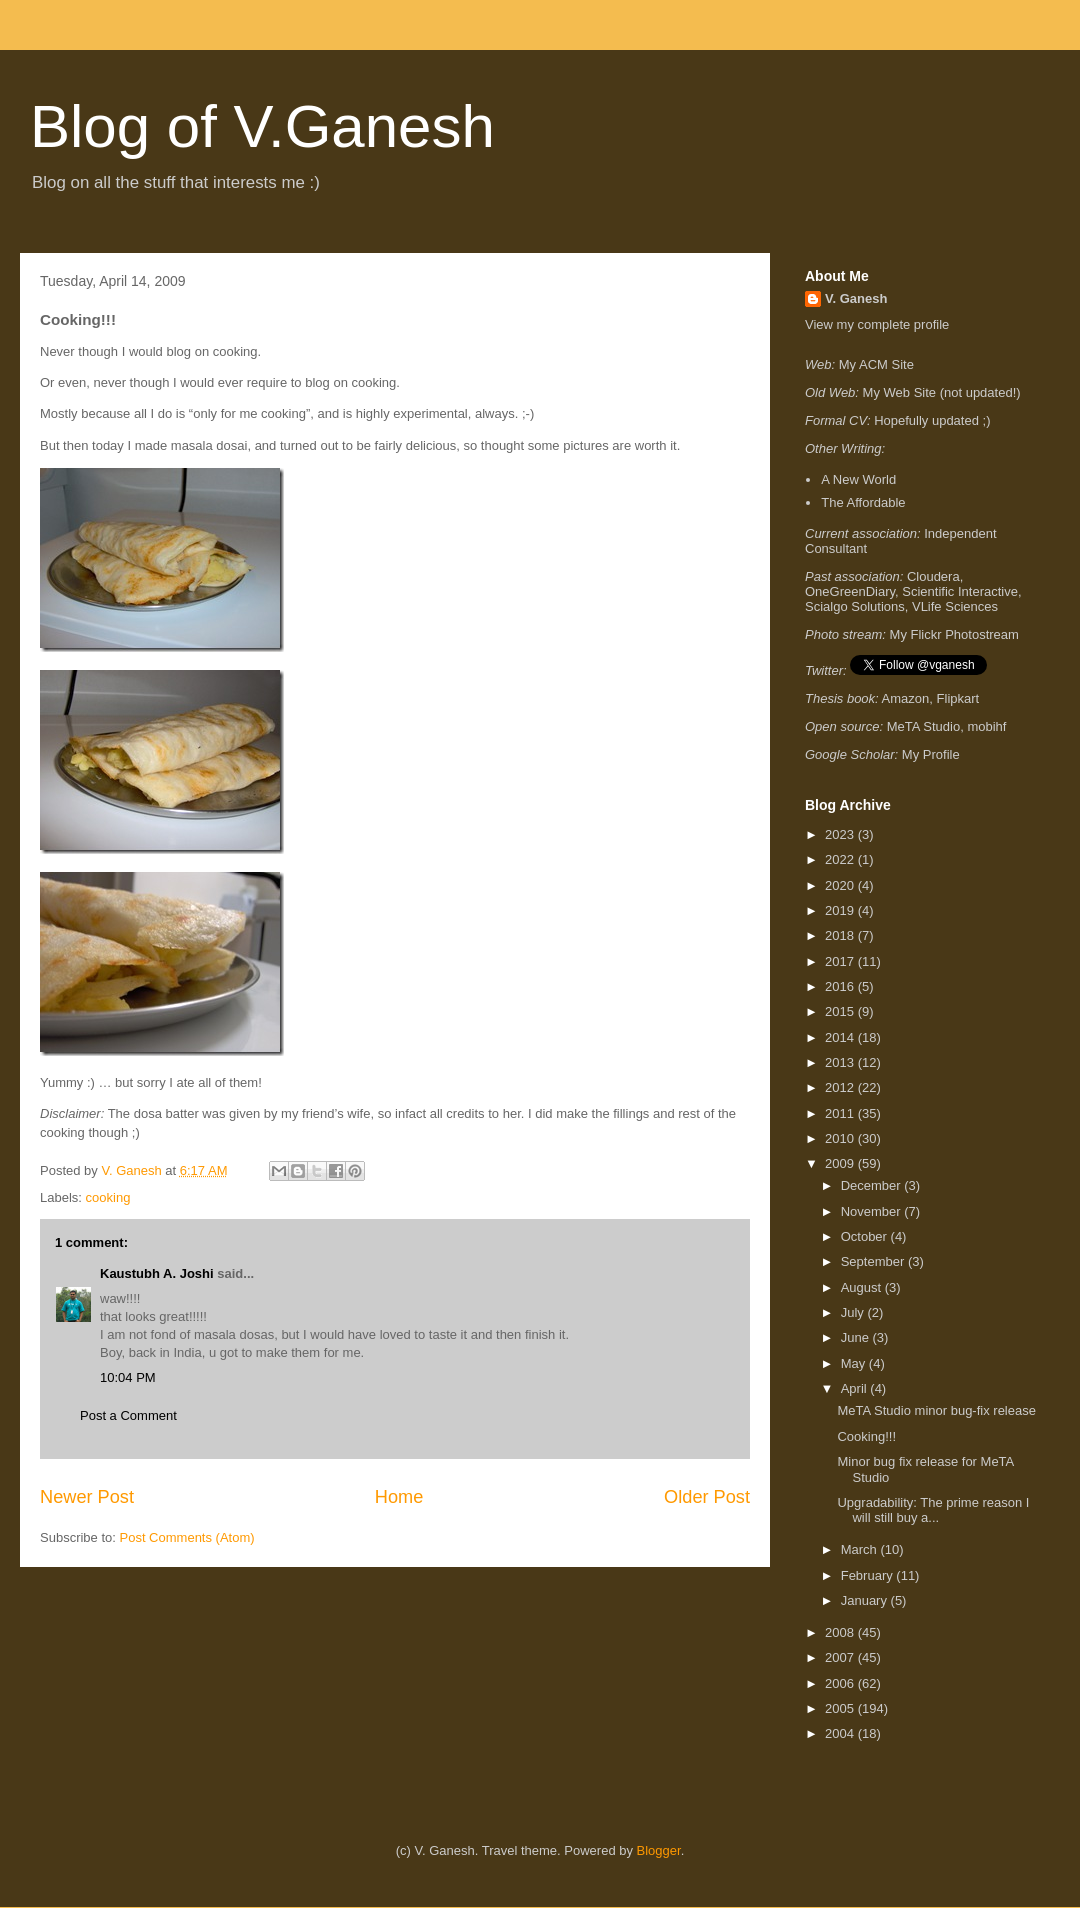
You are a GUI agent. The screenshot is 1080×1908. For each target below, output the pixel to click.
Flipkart (958, 698)
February (869, 1575)
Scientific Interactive (960, 591)
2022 (841, 859)
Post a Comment (128, 1415)
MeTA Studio (923, 726)
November (873, 1211)
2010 (841, 1138)
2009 (841, 1163)
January (866, 1600)
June (857, 1337)
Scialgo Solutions (855, 606)
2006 (841, 1683)
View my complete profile (877, 324)
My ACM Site (876, 364)
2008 (841, 1632)
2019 (841, 910)
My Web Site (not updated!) (942, 392)
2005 (841, 1708)
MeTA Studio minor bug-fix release (936, 1410)
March (861, 1549)
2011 (841, 1113)
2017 (841, 961)
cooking (108, 1197)
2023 (841, 834)
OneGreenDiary (850, 591)
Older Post (707, 1497)
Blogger (659, 1850)
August (863, 1287)
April (856, 1388)
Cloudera (933, 576)
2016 (841, 986)
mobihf (986, 726)
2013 (841, 1062)
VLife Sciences (955, 606)
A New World (858, 479)
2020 (841, 885)
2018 (841, 935)
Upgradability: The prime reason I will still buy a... (933, 1510)
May (855, 1363)
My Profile (931, 754)
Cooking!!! (866, 1436)
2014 (841, 1037)
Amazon (906, 698)
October (866, 1236)
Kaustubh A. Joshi (157, 1273)
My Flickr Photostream (954, 634)
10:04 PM (128, 1377)
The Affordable (863, 502)
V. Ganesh (856, 298)
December (873, 1185)
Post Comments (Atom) (187, 1537)
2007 (841, 1657)
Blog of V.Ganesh (262, 126)
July (854, 1312)
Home (399, 1497)
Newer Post (87, 1497)
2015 (841, 1011)
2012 (841, 1087)
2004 (841, 1733)
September (874, 1261)
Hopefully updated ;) (932, 420)
